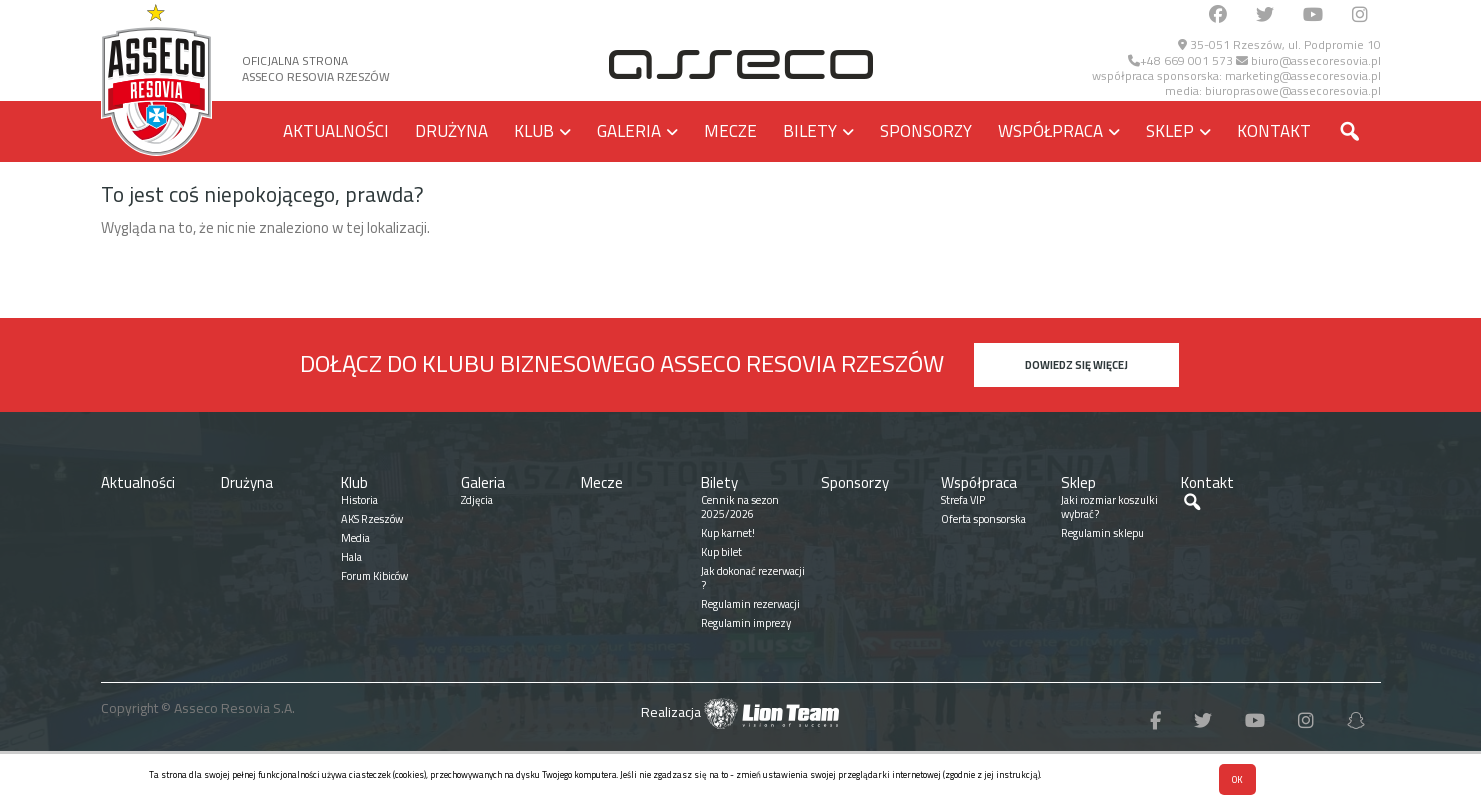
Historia (359, 500)
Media (355, 538)
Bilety (810, 131)
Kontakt (1274, 131)
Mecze (730, 131)
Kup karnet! (728, 533)
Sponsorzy (926, 131)
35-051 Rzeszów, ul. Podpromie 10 (1279, 44)
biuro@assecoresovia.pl (1308, 60)
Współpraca (1050, 131)
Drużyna (451, 131)
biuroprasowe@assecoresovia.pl (1293, 90)
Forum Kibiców (374, 576)
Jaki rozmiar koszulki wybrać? (1109, 507)
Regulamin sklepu (1102, 533)
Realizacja (740, 712)
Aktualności (336, 131)
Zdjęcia (477, 500)
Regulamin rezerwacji (750, 604)
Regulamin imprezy (746, 623)
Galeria (629, 131)
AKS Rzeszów (372, 519)
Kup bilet (721, 552)
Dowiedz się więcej (1076, 365)
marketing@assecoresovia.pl (1303, 75)
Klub (534, 131)
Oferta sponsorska (983, 519)
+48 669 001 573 (1180, 60)
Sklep (1170, 131)
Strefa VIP (963, 500)
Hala (351, 557)
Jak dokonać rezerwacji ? (753, 578)
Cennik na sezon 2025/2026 (740, 507)
